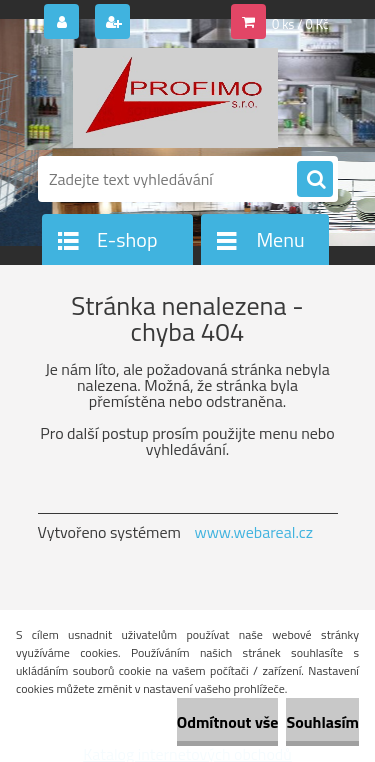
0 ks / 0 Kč (300, 24)
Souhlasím (322, 722)
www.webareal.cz (253, 532)
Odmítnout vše (228, 722)
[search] (315, 180)
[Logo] (175, 98)
